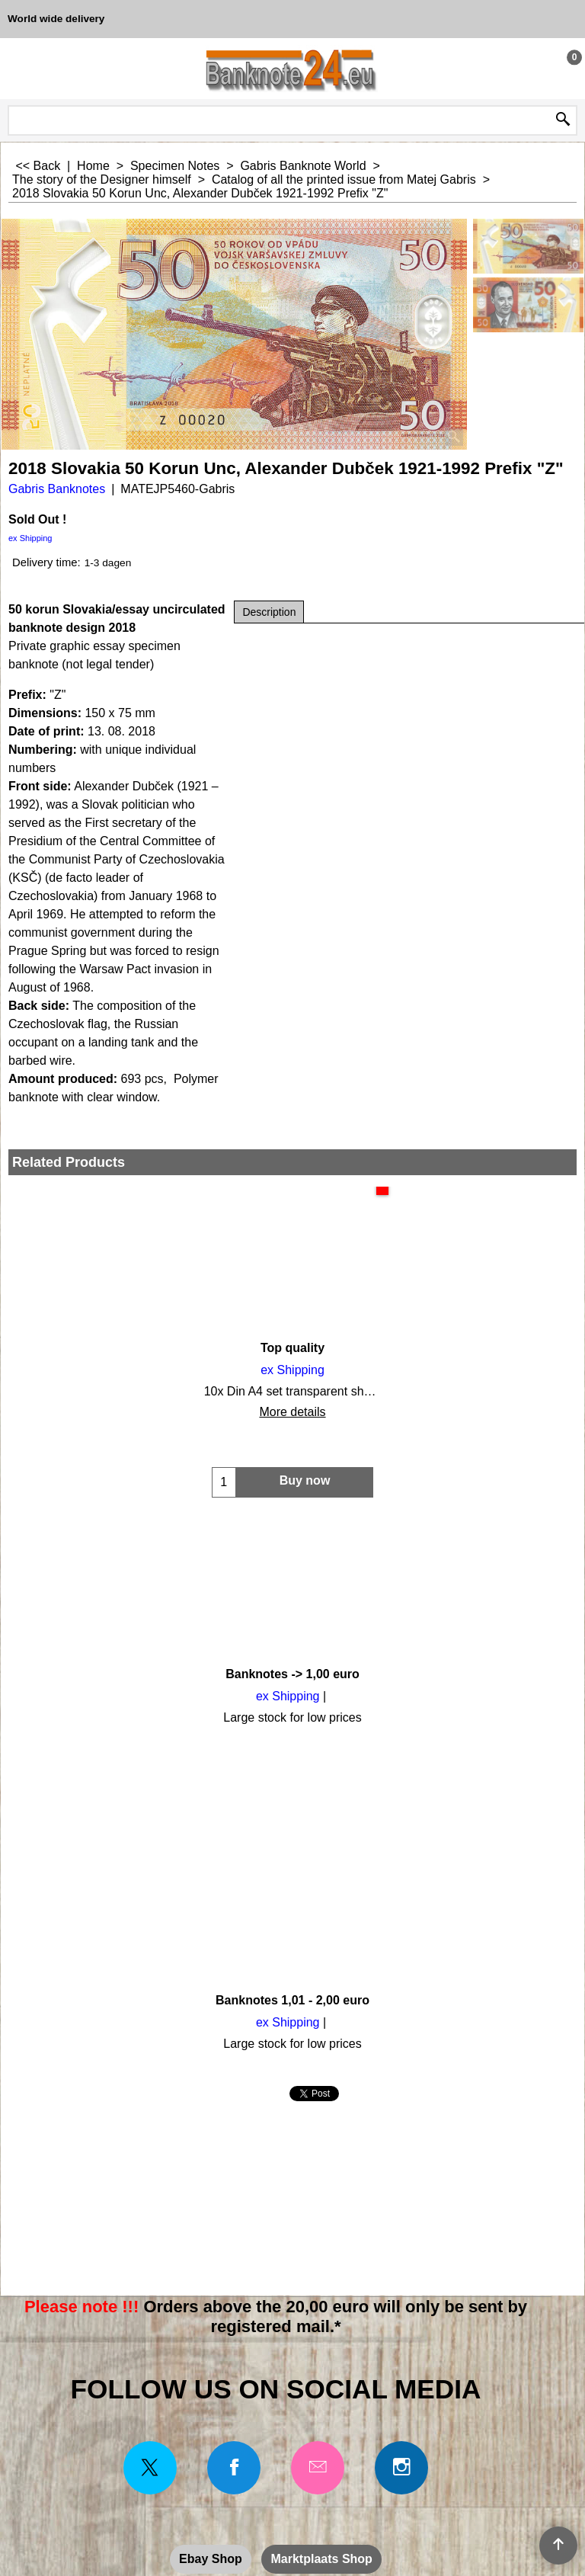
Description (269, 612)
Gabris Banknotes (56, 488)
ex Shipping (30, 538)
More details (292, 1411)
